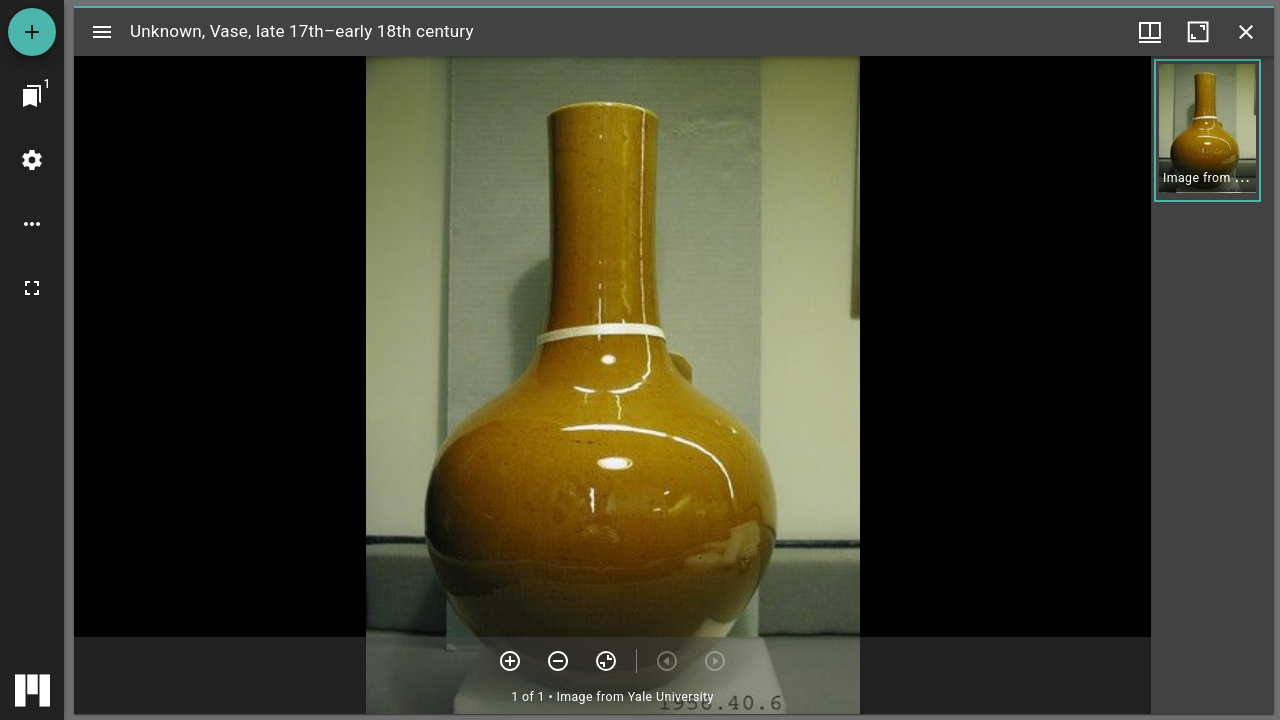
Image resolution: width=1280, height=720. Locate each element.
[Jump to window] (32, 96)
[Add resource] (32, 32)
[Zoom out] (558, 661)
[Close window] (1246, 32)
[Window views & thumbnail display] (1150, 32)
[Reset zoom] (606, 661)
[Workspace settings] (32, 160)
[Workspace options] (32, 224)
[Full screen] (32, 288)
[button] (1207, 130)
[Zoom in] (510, 661)
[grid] (1212, 385)
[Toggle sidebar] (102, 32)
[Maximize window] (1198, 32)
